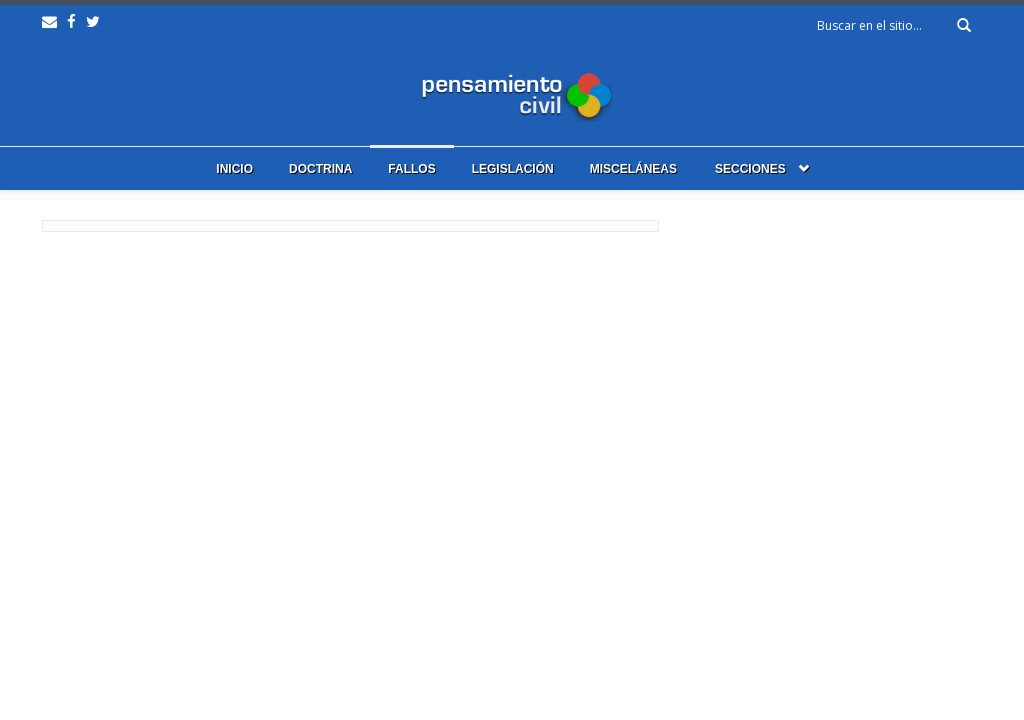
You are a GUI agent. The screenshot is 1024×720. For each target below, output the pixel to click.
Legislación (513, 169)
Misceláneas (633, 169)
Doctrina (320, 169)
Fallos (411, 169)
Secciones (750, 169)
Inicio (234, 169)
